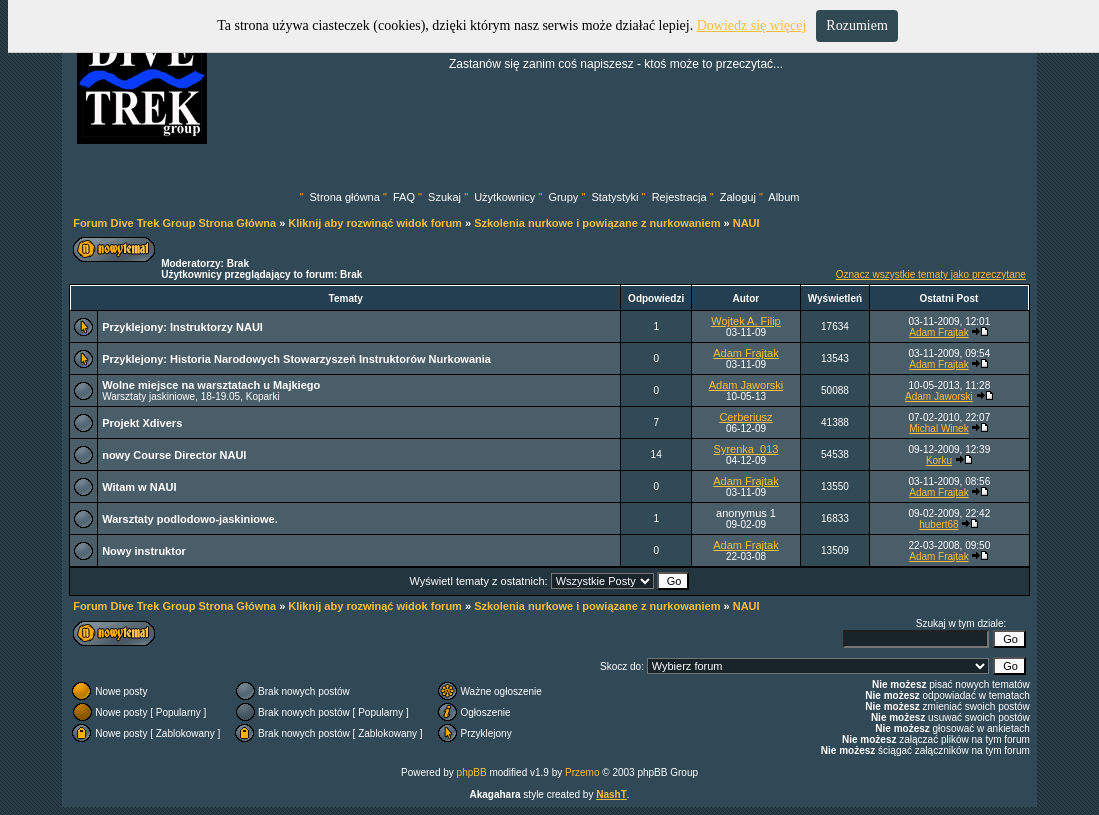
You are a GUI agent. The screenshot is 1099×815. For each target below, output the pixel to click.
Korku (939, 460)
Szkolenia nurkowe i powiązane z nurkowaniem (597, 223)
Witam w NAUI (139, 487)
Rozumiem (856, 25)
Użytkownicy (504, 197)
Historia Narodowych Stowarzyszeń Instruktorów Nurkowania (330, 359)
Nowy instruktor (144, 551)
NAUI (746, 223)
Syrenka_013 (746, 449)
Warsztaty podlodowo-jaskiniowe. (190, 519)
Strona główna (345, 197)
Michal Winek (938, 428)
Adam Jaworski (746, 385)
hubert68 (938, 524)
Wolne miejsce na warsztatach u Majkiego (211, 385)
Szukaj (444, 197)
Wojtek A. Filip (746, 321)
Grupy (563, 197)
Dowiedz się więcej (752, 25)
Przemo (582, 772)
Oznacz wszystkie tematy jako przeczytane (931, 274)
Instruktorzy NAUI (216, 327)
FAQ (404, 197)
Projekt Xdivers (142, 423)
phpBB (472, 772)
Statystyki (614, 197)
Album (783, 197)
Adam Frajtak (938, 332)
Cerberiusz (745, 417)
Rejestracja (679, 197)
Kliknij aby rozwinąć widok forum (375, 223)
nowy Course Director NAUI (174, 455)
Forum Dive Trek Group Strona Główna (174, 223)
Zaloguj (738, 197)
